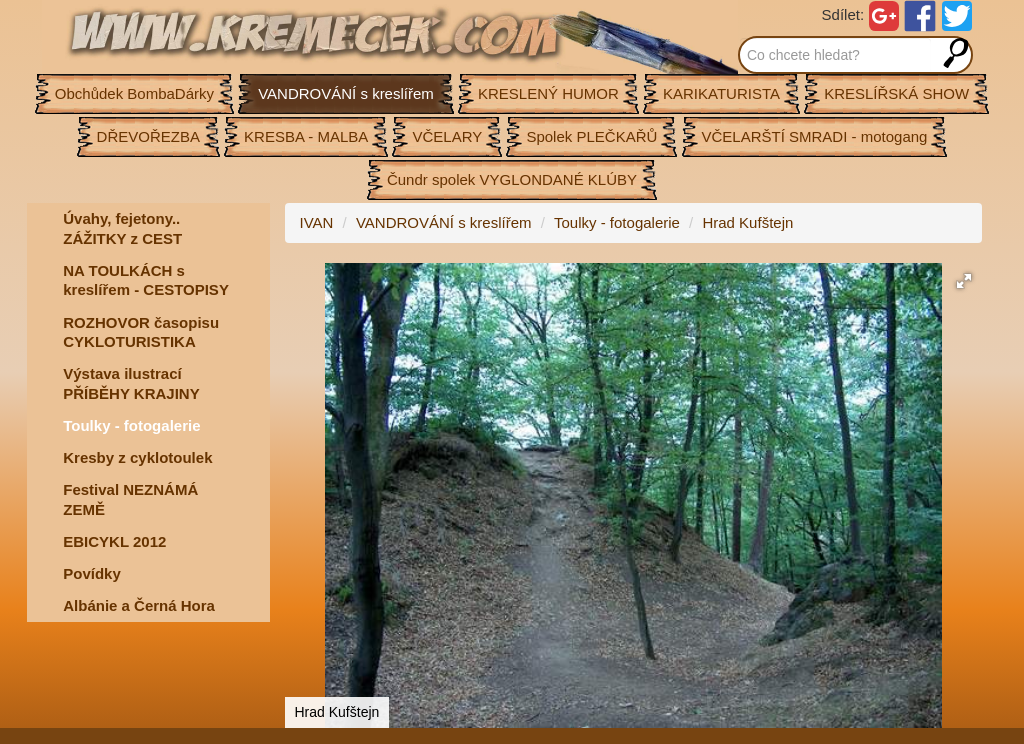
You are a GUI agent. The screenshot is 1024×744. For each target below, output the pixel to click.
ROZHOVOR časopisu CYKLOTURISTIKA (141, 332)
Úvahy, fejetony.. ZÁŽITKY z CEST (122, 228)
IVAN (317, 222)
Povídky (92, 573)
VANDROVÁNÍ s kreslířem (444, 222)
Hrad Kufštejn (747, 222)
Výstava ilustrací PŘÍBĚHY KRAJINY (131, 383)
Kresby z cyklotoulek (137, 457)
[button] (964, 281)
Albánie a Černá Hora (139, 605)
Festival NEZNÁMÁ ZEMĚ (130, 499)
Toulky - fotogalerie (131, 425)
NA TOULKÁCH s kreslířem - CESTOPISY (146, 280)
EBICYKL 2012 (114, 541)
